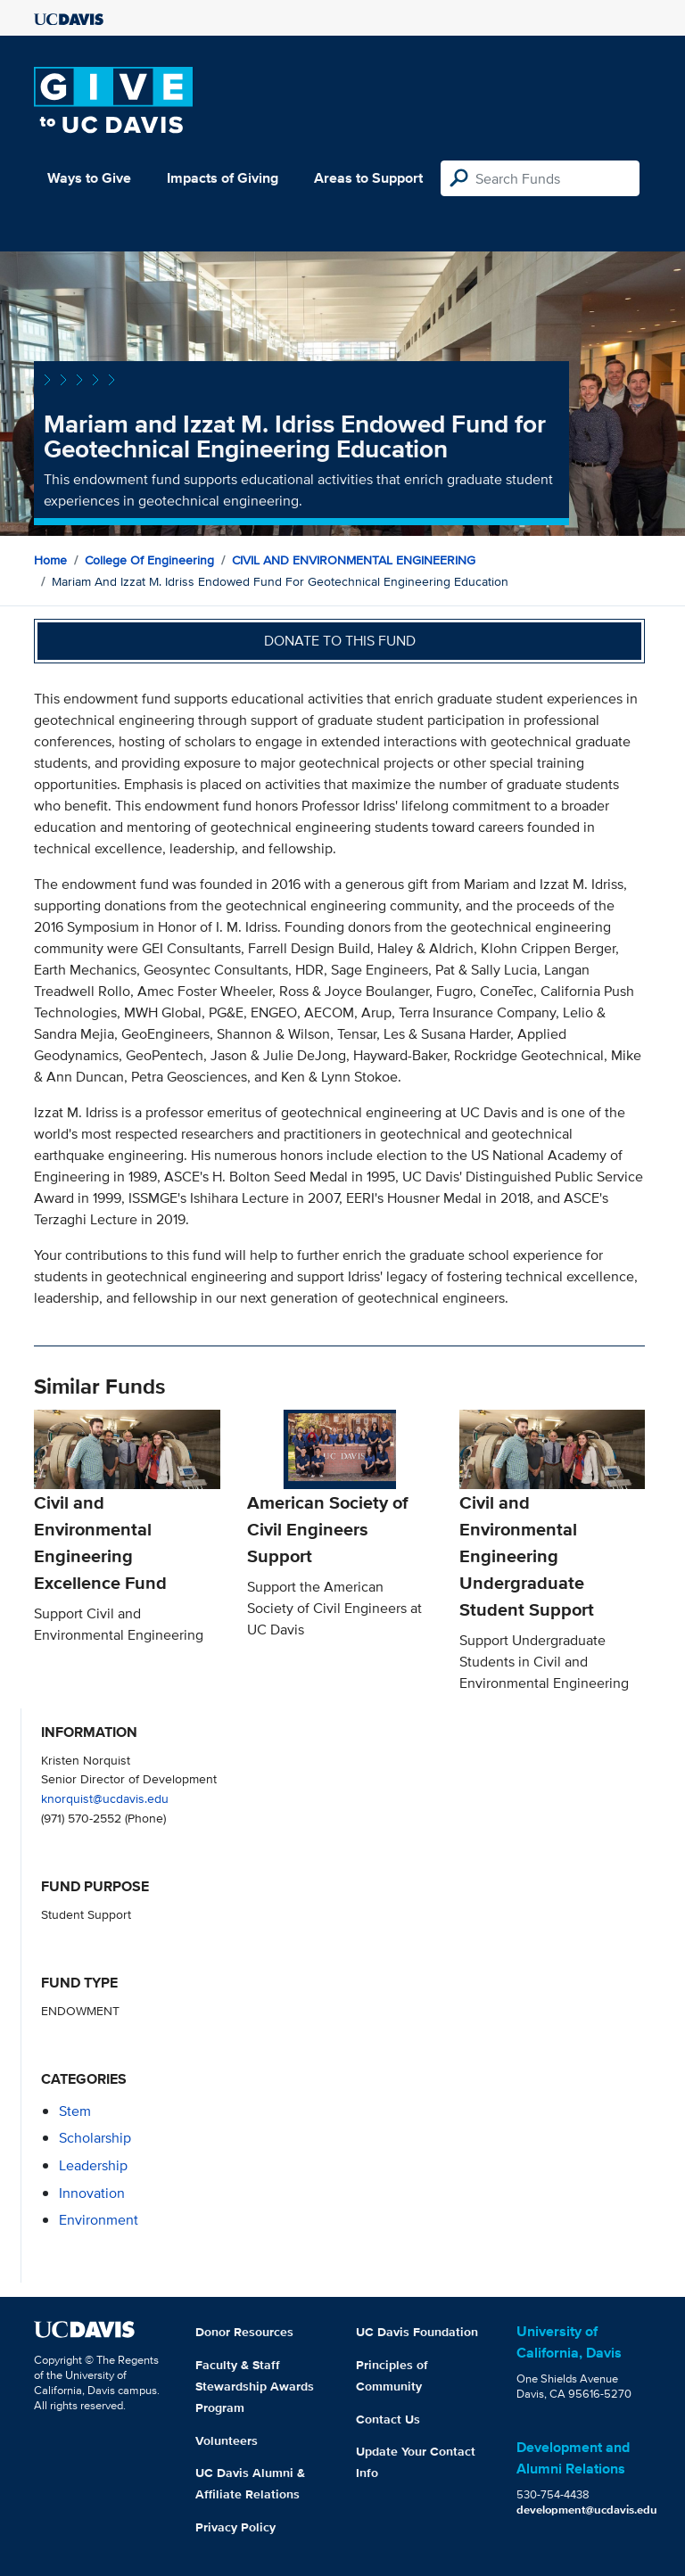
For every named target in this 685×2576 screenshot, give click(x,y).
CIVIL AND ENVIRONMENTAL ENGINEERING (353, 560)
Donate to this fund (340, 640)
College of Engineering (149, 560)
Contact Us (388, 2419)
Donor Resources (244, 2332)
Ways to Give (89, 178)
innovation (92, 2193)
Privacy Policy (235, 2527)
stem (75, 2111)
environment (98, 2220)
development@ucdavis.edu (586, 2509)
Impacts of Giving (222, 178)
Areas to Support (368, 178)
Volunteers (226, 2440)
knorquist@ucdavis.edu (105, 1798)
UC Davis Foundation (417, 2332)
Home (50, 560)
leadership (93, 2165)
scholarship (95, 2137)
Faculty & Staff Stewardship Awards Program (254, 2386)
